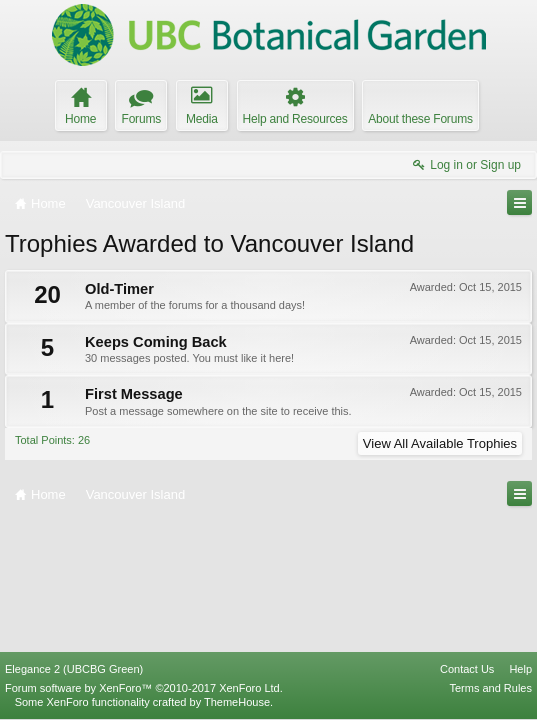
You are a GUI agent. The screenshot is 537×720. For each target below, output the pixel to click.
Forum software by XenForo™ (144, 688)
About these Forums (420, 119)
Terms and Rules (490, 688)
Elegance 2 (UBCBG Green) (74, 669)
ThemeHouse (237, 702)
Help (520, 669)
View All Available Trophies (440, 443)
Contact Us (467, 669)
